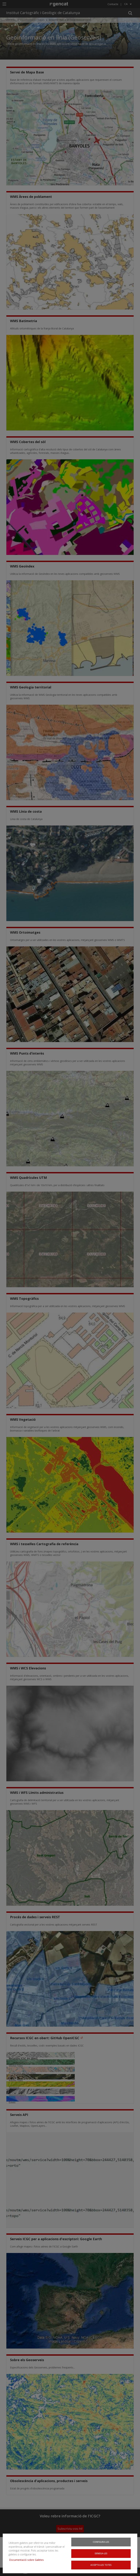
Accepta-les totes (101, 2565)
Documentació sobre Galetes (28, 2560)
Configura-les (101, 2543)
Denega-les (101, 2554)
